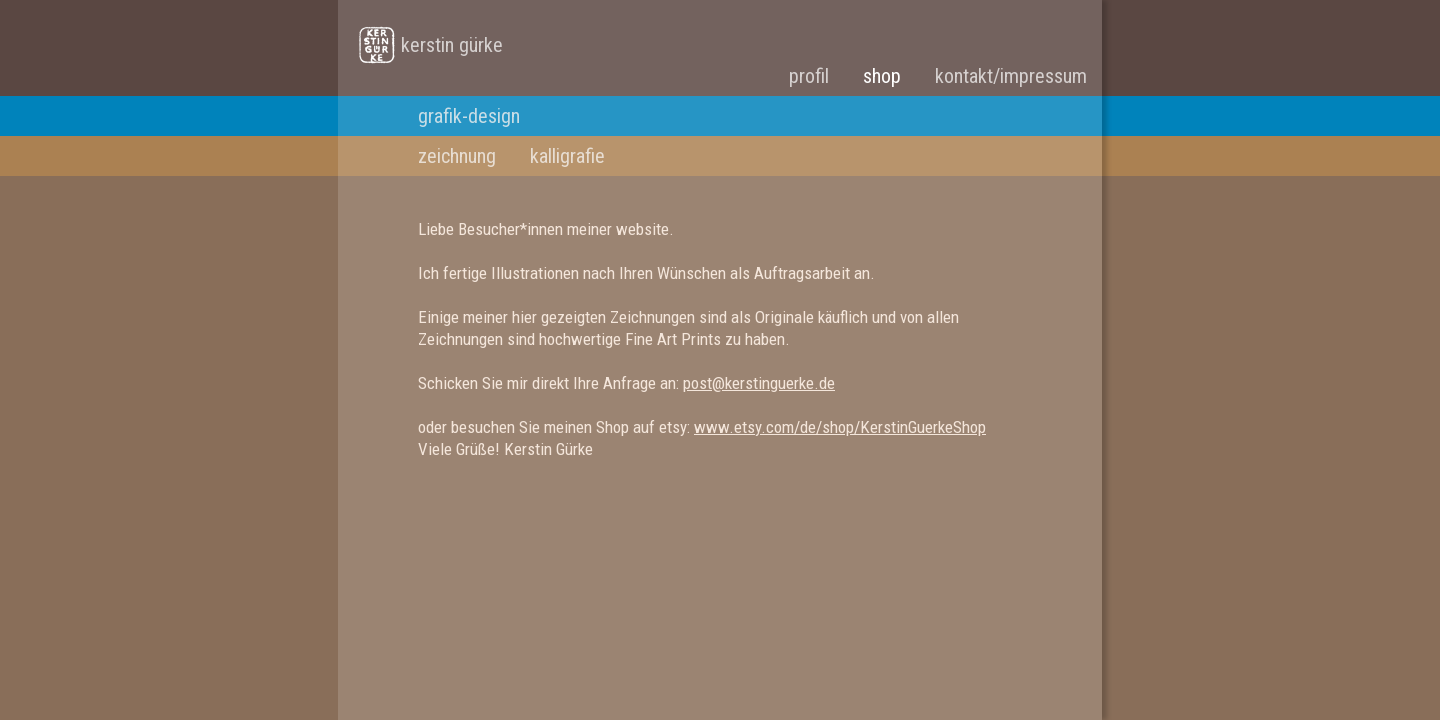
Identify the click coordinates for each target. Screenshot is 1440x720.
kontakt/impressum (1011, 76)
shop (882, 76)
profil (809, 76)
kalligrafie (567, 156)
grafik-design (469, 116)
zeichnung (457, 156)
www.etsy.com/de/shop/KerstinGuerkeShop (840, 427)
